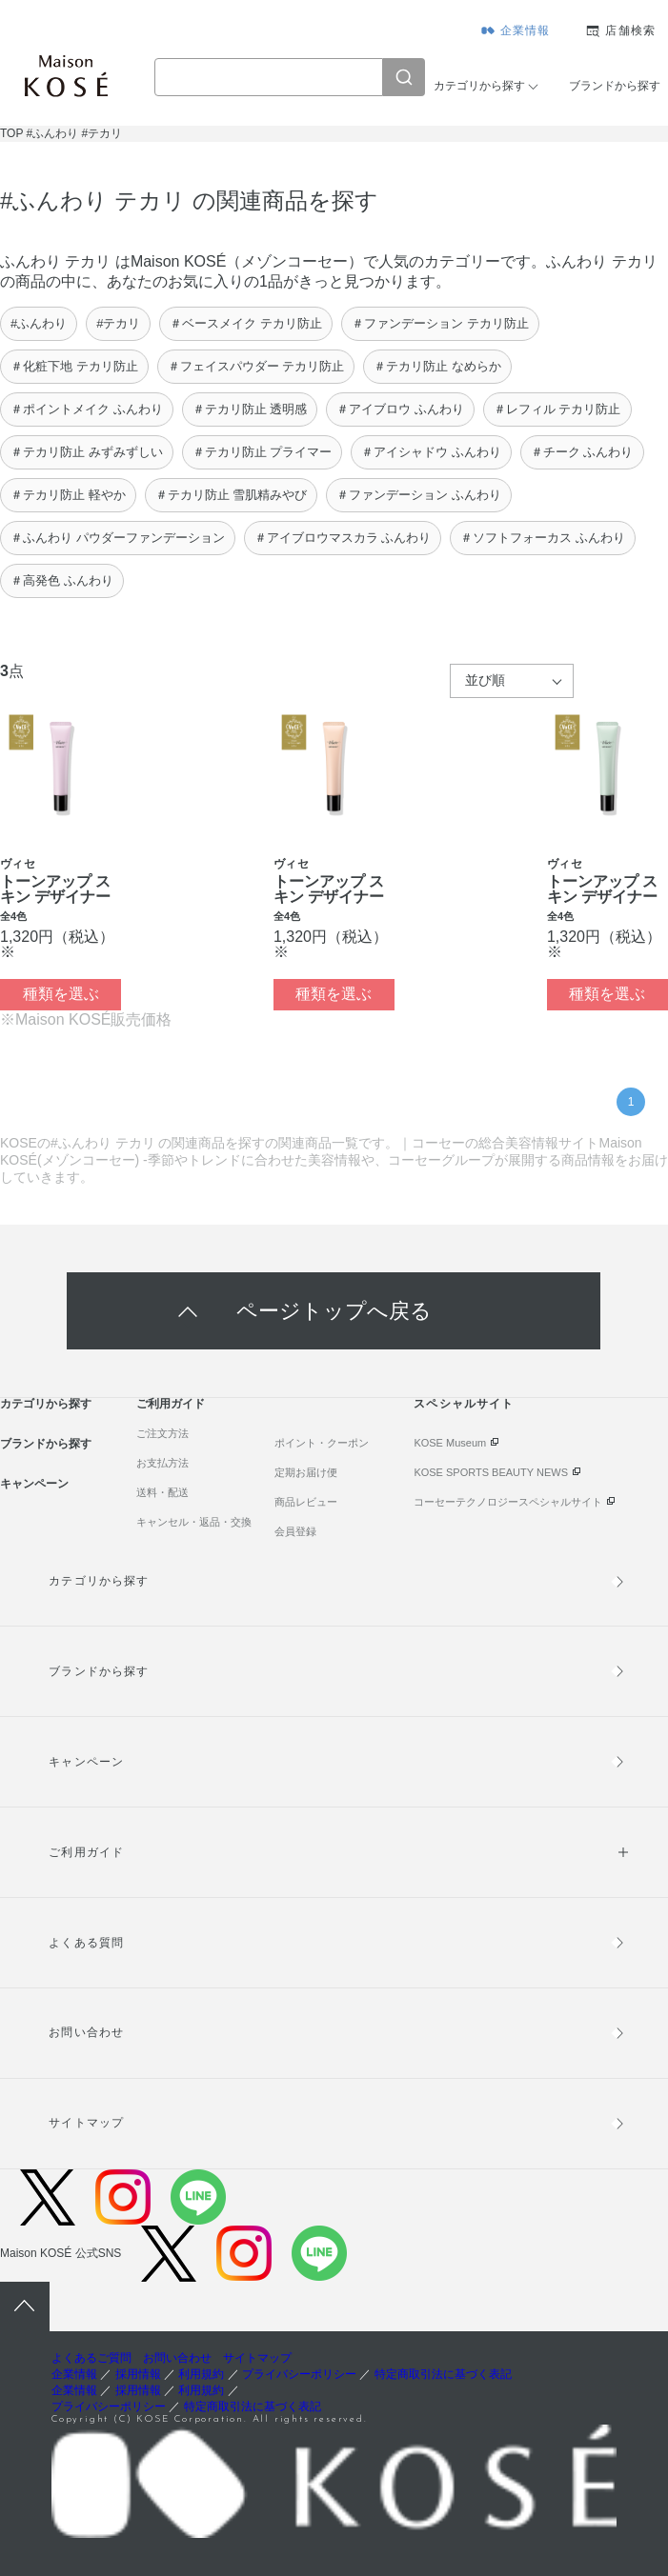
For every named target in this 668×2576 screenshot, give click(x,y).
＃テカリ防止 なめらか (437, 366)
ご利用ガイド (170, 1403)
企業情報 (525, 30)
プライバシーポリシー (299, 2374)
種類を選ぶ (61, 994)
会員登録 (295, 1531)
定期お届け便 (305, 1472)
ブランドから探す (614, 85)
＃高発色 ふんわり (61, 580)
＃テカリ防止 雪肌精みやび (231, 495)
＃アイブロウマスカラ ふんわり (343, 537)
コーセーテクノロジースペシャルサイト (508, 1502)
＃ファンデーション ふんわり (418, 495)
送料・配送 (162, 1492)
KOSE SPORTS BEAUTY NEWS (491, 1472)
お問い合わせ (86, 2032)
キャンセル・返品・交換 (194, 1522)
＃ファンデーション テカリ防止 (440, 323)
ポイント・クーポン (321, 1442)
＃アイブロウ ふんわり (400, 409)
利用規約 (201, 2374)
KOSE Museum (450, 1442)
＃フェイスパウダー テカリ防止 (256, 366)
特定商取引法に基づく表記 (443, 2374)
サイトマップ (86, 2122)
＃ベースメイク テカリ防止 (246, 323)
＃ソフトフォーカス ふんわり (542, 537)
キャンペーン (34, 1483)
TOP (11, 133)
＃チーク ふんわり (582, 452)
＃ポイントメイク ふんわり (86, 409)
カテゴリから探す (479, 85)
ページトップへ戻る (334, 1311)
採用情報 (138, 2374)
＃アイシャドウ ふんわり (431, 452)
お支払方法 (162, 1462)
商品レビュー (305, 1502)
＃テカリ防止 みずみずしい (86, 452)
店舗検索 (630, 30)
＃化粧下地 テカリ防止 (74, 366)
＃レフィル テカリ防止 (557, 409)
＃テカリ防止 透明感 (250, 409)
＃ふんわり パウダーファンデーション (117, 537)
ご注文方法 (162, 1433)
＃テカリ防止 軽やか (68, 495)
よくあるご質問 (91, 2358)
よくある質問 (86, 1942)
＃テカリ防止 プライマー (262, 452)
